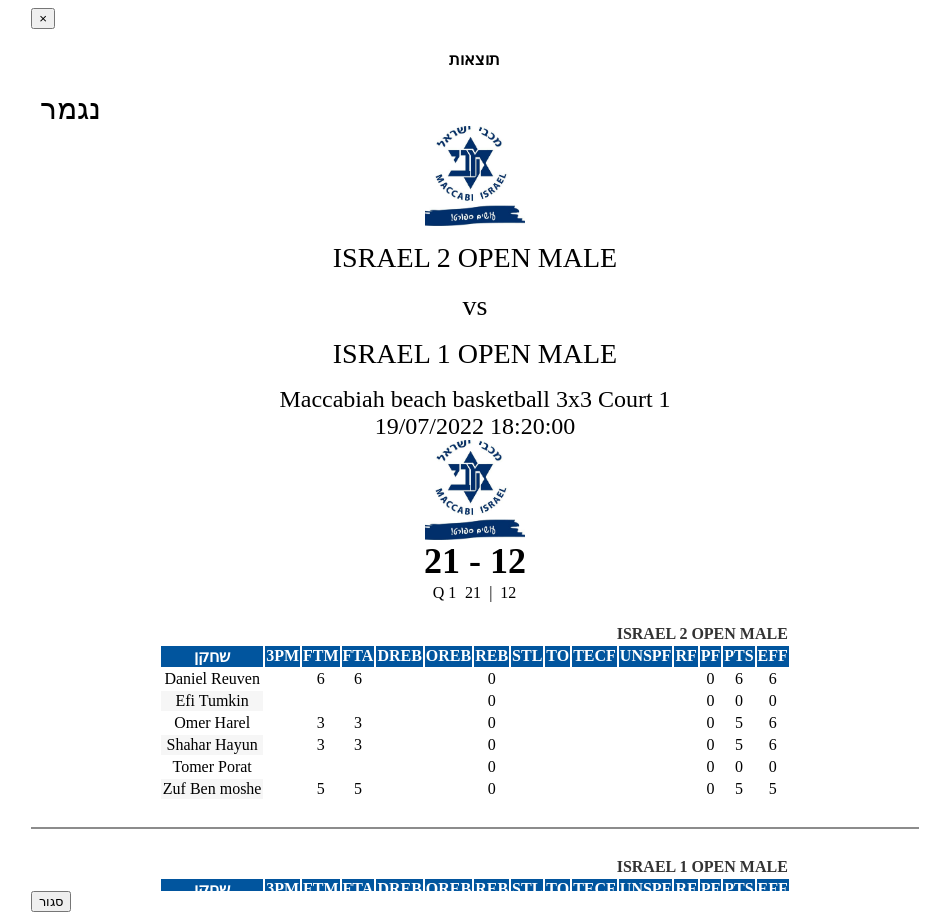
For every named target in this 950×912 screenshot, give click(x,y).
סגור (51, 901)
